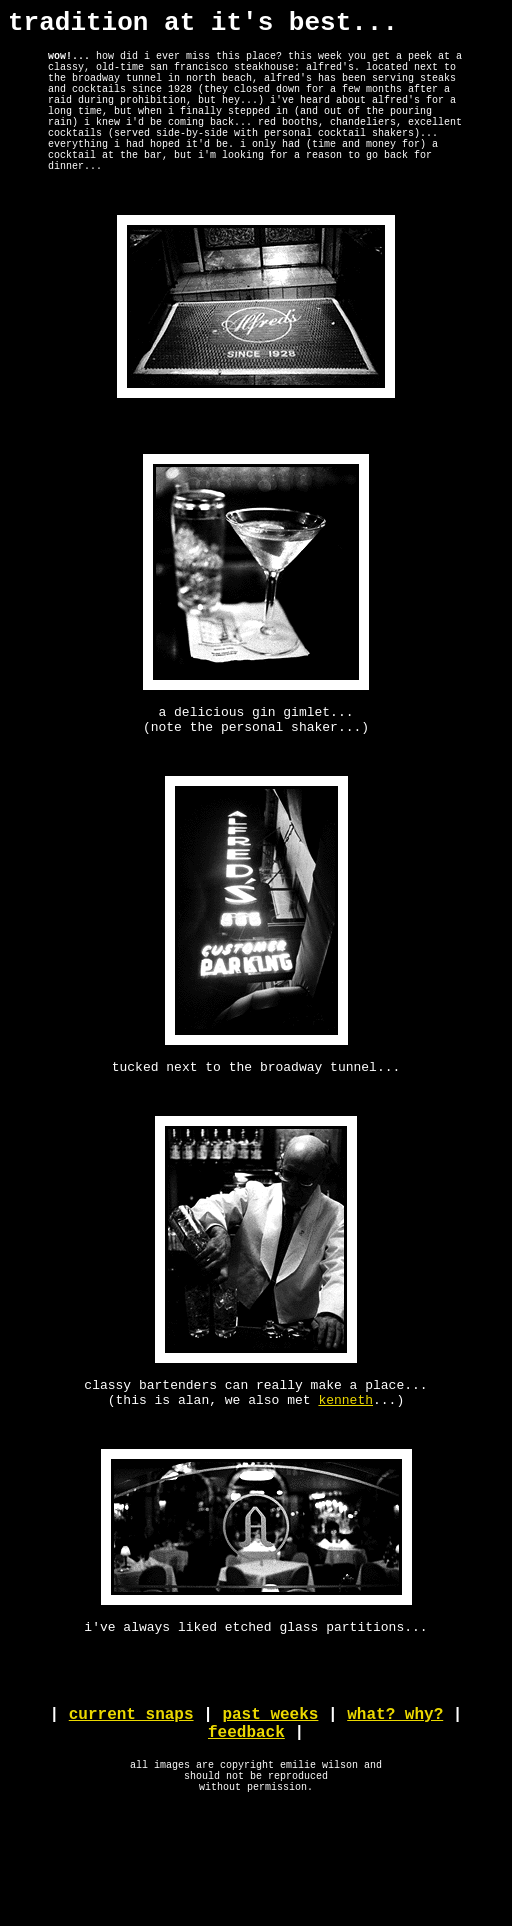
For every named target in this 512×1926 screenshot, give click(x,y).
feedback (246, 1838)
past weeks (270, 1816)
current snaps (131, 1816)
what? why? (395, 1816)
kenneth (345, 1480)
